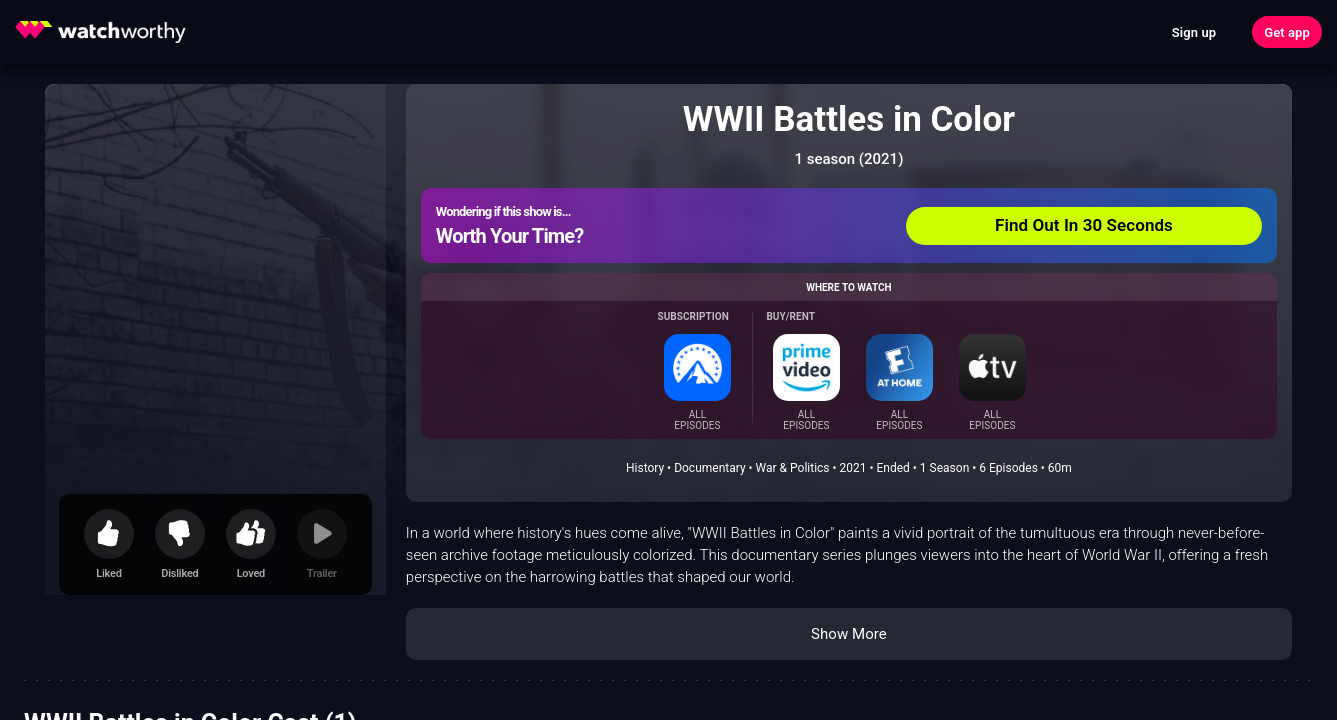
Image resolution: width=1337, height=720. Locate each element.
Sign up (1194, 32)
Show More (849, 634)
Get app (1287, 32)
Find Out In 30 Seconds (1084, 225)
